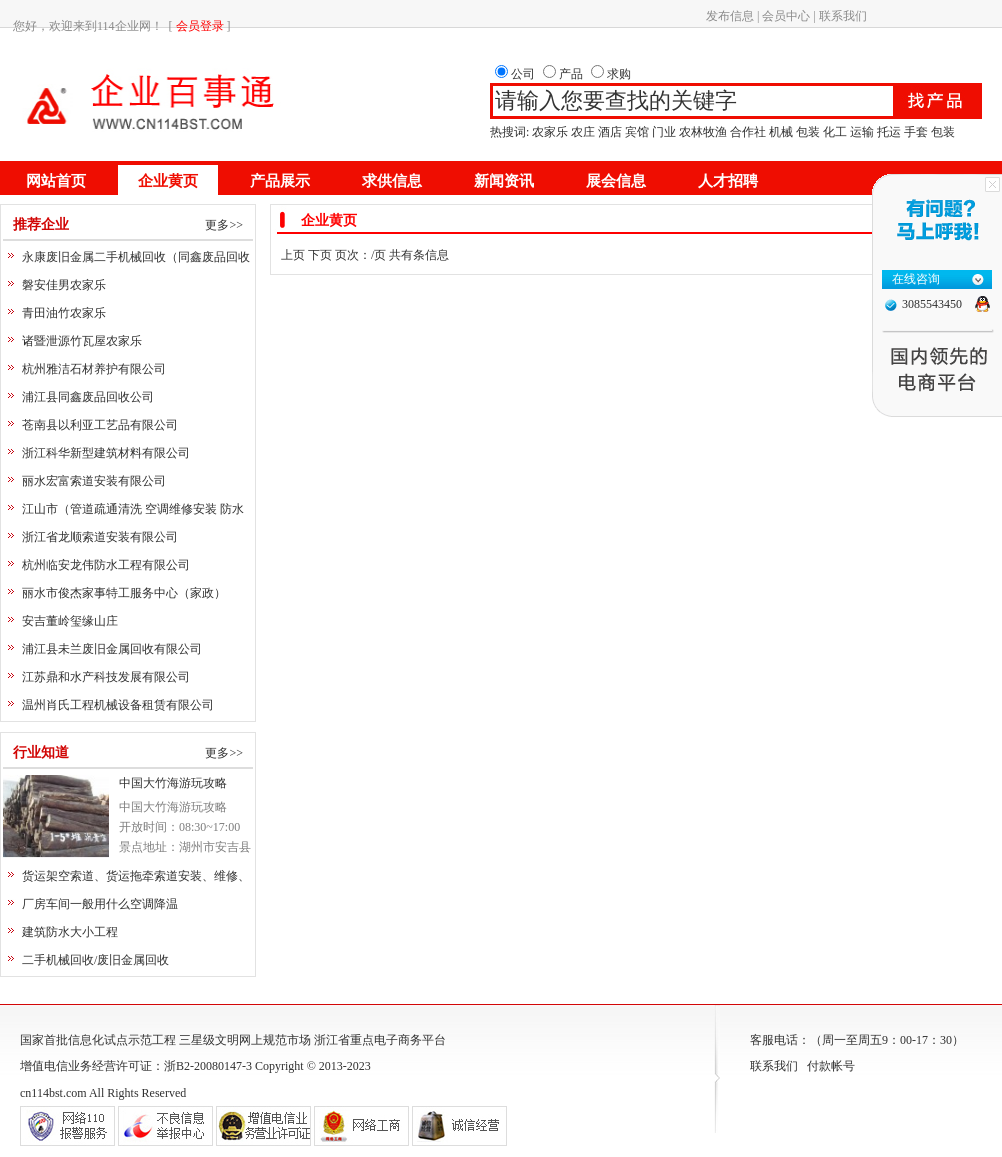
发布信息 (730, 16)
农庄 (583, 132)
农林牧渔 (703, 132)
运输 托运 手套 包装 (902, 132)
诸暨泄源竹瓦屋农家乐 (82, 341)
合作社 (748, 132)
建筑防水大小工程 (70, 932)
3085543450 (932, 304)
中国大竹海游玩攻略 (173, 783)
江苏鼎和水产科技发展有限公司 (106, 677)
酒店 (610, 132)
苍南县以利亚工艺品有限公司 (100, 425)
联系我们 (843, 16)
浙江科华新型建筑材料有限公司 (106, 453)
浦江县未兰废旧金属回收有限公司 (112, 649)
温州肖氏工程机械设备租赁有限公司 (118, 705)
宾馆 (637, 132)
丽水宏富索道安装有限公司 (94, 481)
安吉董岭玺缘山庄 (70, 621)
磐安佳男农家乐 (64, 285)
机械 (781, 132)
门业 (664, 132)
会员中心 (786, 16)
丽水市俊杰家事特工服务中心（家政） (124, 593)
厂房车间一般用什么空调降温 (100, 904)
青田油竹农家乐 (64, 313)
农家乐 (550, 132)
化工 (835, 132)
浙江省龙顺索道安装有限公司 (100, 537)
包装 (808, 132)
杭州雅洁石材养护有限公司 (94, 369)
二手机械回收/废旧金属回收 (95, 960)
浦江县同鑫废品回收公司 (88, 397)
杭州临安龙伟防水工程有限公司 (106, 565)
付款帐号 (831, 1066)
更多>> (224, 225)
